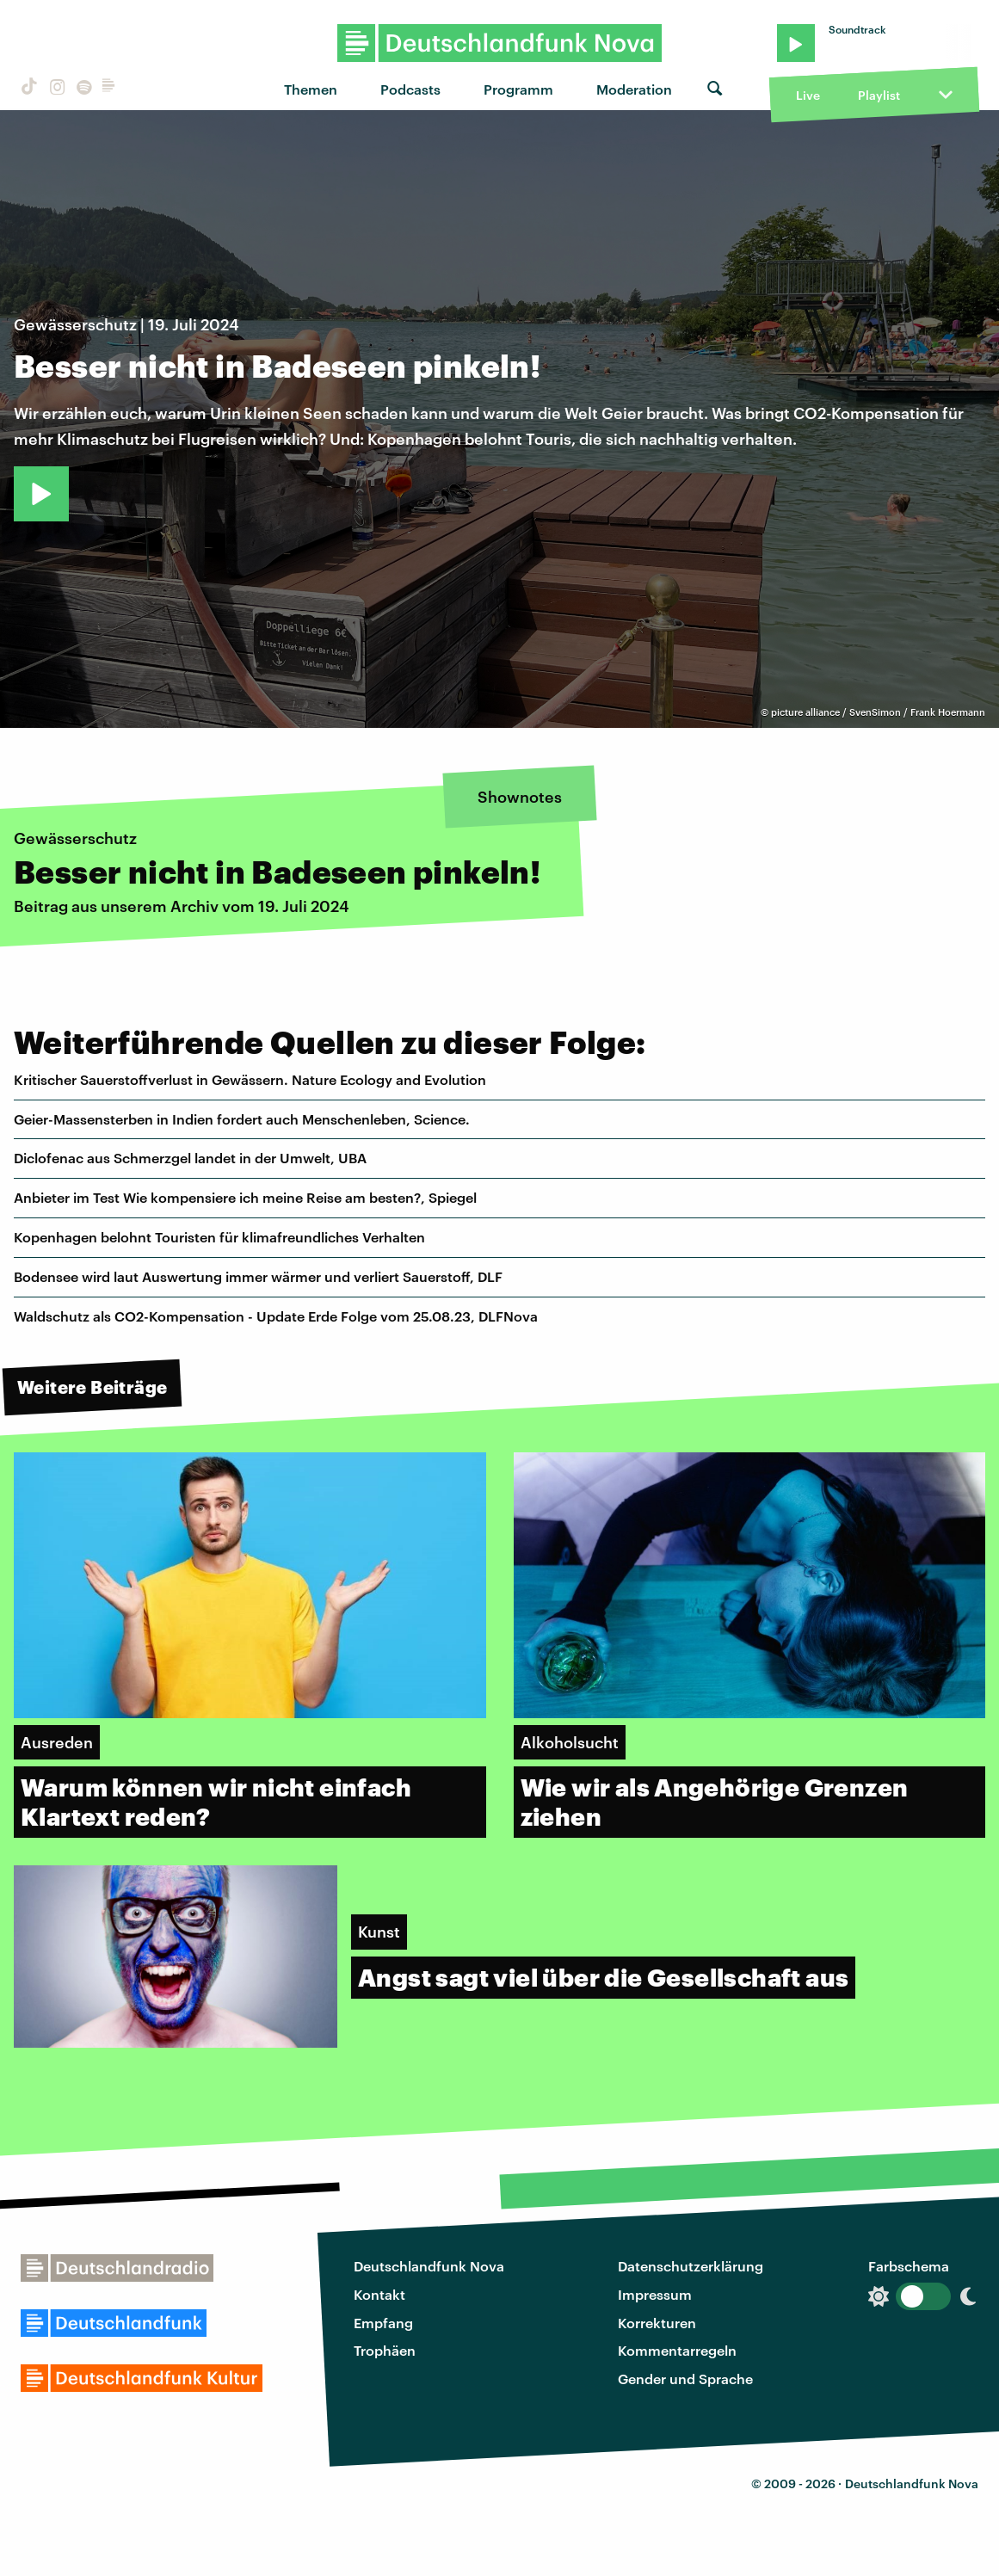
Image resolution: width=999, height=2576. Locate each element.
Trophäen (385, 2350)
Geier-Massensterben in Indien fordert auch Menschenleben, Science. (242, 1119)
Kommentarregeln (677, 2350)
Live (808, 95)
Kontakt (379, 2294)
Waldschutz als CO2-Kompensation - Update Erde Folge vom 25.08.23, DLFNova (276, 1316)
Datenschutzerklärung (690, 2266)
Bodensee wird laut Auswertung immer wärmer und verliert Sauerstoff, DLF (258, 1276)
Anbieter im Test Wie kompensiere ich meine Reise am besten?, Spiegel (245, 1197)
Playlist (879, 95)
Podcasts (410, 89)
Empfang (383, 2322)
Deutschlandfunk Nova (429, 2266)
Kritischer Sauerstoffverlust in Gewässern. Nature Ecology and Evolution (250, 1079)
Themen (310, 89)
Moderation (634, 89)
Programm (518, 89)
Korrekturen (657, 2322)
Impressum (655, 2294)
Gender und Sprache (685, 2378)
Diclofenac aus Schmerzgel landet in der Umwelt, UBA (190, 1157)
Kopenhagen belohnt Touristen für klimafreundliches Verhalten (219, 1237)
